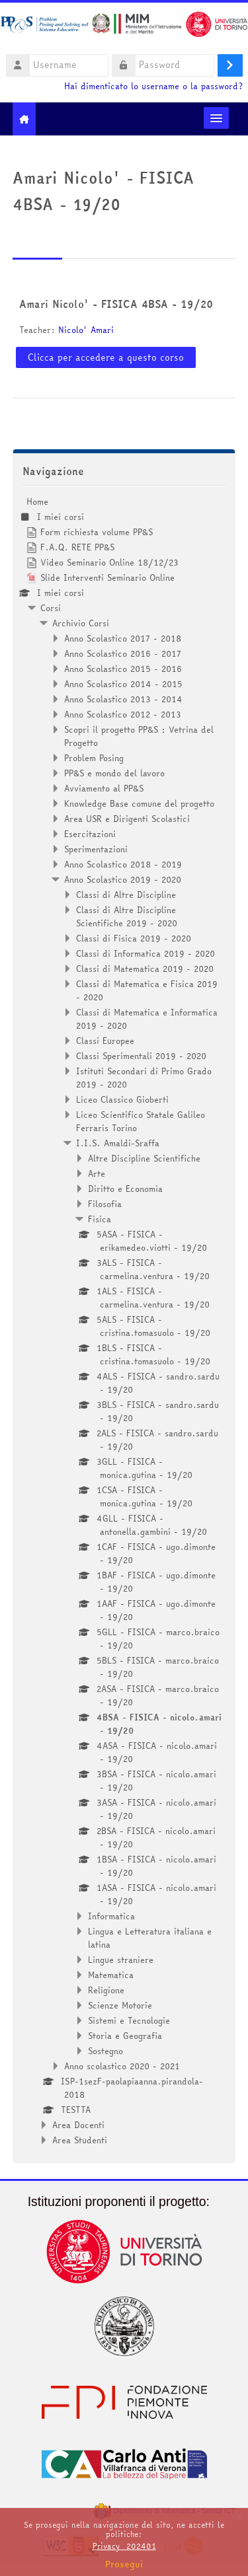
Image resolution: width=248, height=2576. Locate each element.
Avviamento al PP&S (104, 788)
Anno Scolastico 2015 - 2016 (123, 668)
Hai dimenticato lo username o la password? (153, 86)
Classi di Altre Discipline (126, 894)
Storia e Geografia (125, 2035)
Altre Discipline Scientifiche (144, 1158)
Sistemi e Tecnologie (129, 2020)
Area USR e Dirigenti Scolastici (127, 818)
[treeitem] (124, 1321)
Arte (96, 1173)
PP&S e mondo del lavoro (114, 773)
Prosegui (124, 2564)
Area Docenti (78, 2124)
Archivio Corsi (80, 623)
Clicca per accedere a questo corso (106, 357)
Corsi (50, 607)
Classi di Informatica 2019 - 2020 (145, 953)
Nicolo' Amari (86, 329)
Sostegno (105, 2050)
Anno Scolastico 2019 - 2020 (122, 879)
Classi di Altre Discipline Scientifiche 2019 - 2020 (126, 916)
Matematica (111, 1974)
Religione (106, 1990)
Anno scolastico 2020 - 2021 (122, 2066)
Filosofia (105, 1203)
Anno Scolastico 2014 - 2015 (123, 683)
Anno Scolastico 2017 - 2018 (122, 638)
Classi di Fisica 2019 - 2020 (133, 938)
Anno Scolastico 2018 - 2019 (123, 864)
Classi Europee (105, 1040)
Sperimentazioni (96, 849)
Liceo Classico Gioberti (122, 1099)
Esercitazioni (90, 833)
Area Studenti (79, 2140)
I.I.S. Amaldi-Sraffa (117, 1143)
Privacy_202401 (124, 2546)
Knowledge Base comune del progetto (139, 803)
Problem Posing (94, 757)
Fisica (99, 1219)
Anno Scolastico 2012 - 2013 (122, 714)
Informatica (111, 1916)
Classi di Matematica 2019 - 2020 (145, 968)
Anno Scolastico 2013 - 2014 (123, 699)
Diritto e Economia (125, 1188)
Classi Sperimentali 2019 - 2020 (141, 1055)
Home (37, 501)
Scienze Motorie (120, 2005)
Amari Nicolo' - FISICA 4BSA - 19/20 (116, 304)
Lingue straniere (120, 1959)
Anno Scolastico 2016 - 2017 (122, 653)
